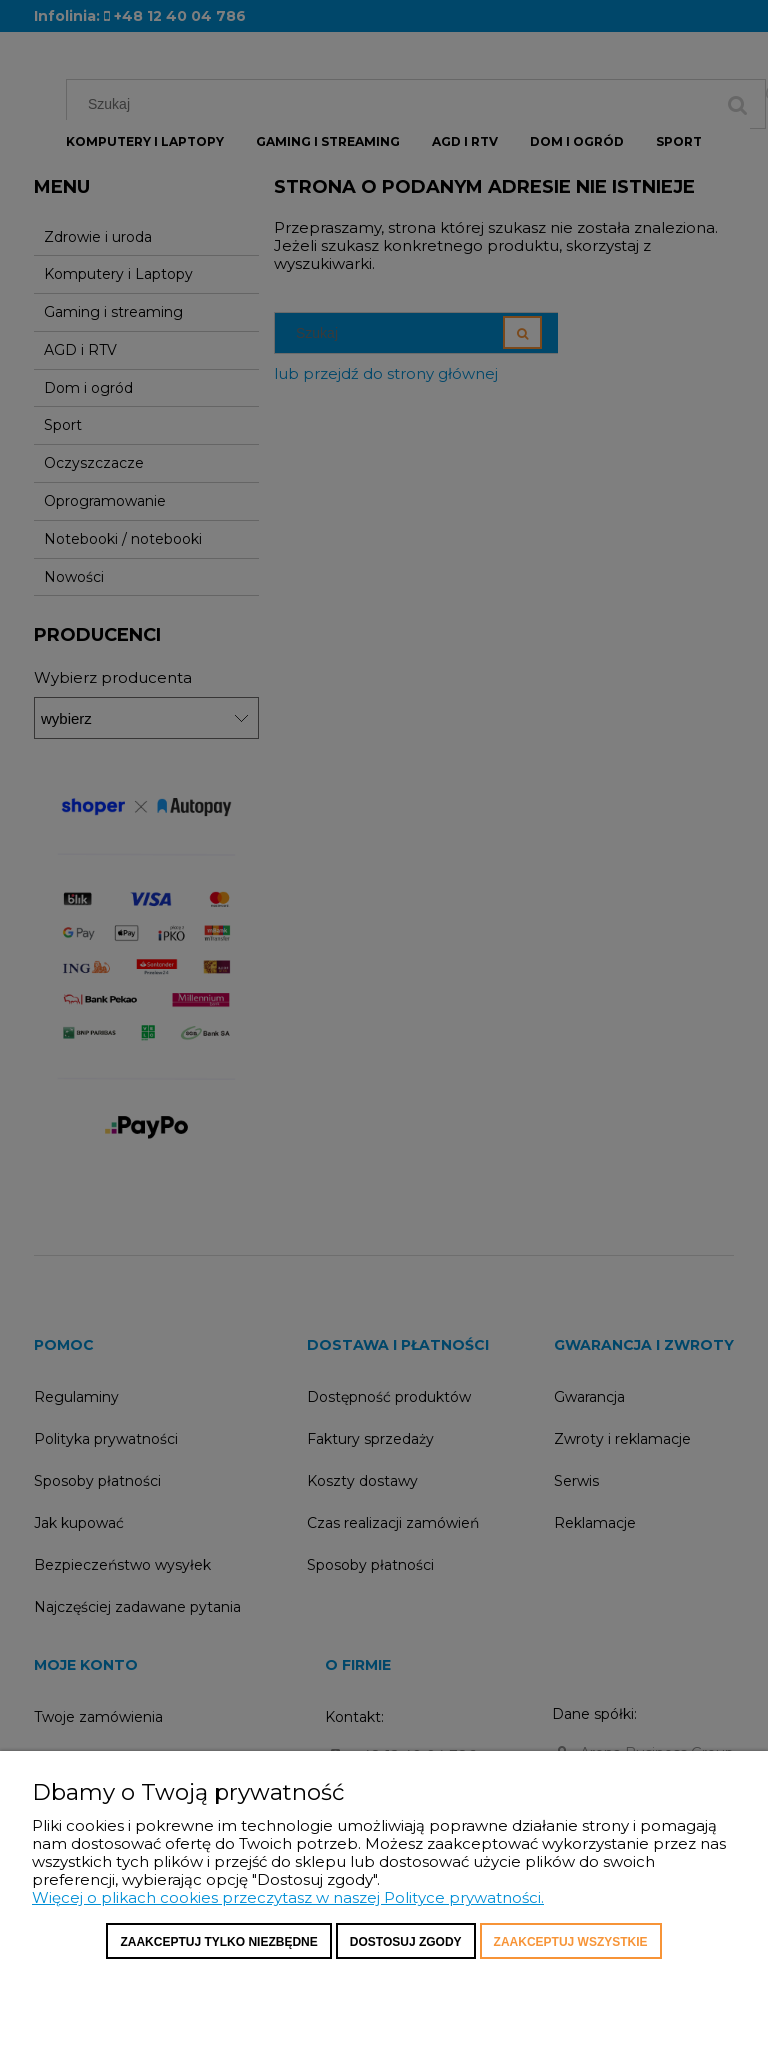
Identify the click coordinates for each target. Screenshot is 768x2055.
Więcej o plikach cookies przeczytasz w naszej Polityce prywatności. (288, 1897)
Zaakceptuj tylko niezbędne (218, 1942)
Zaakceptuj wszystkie (571, 1942)
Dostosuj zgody (406, 1942)
